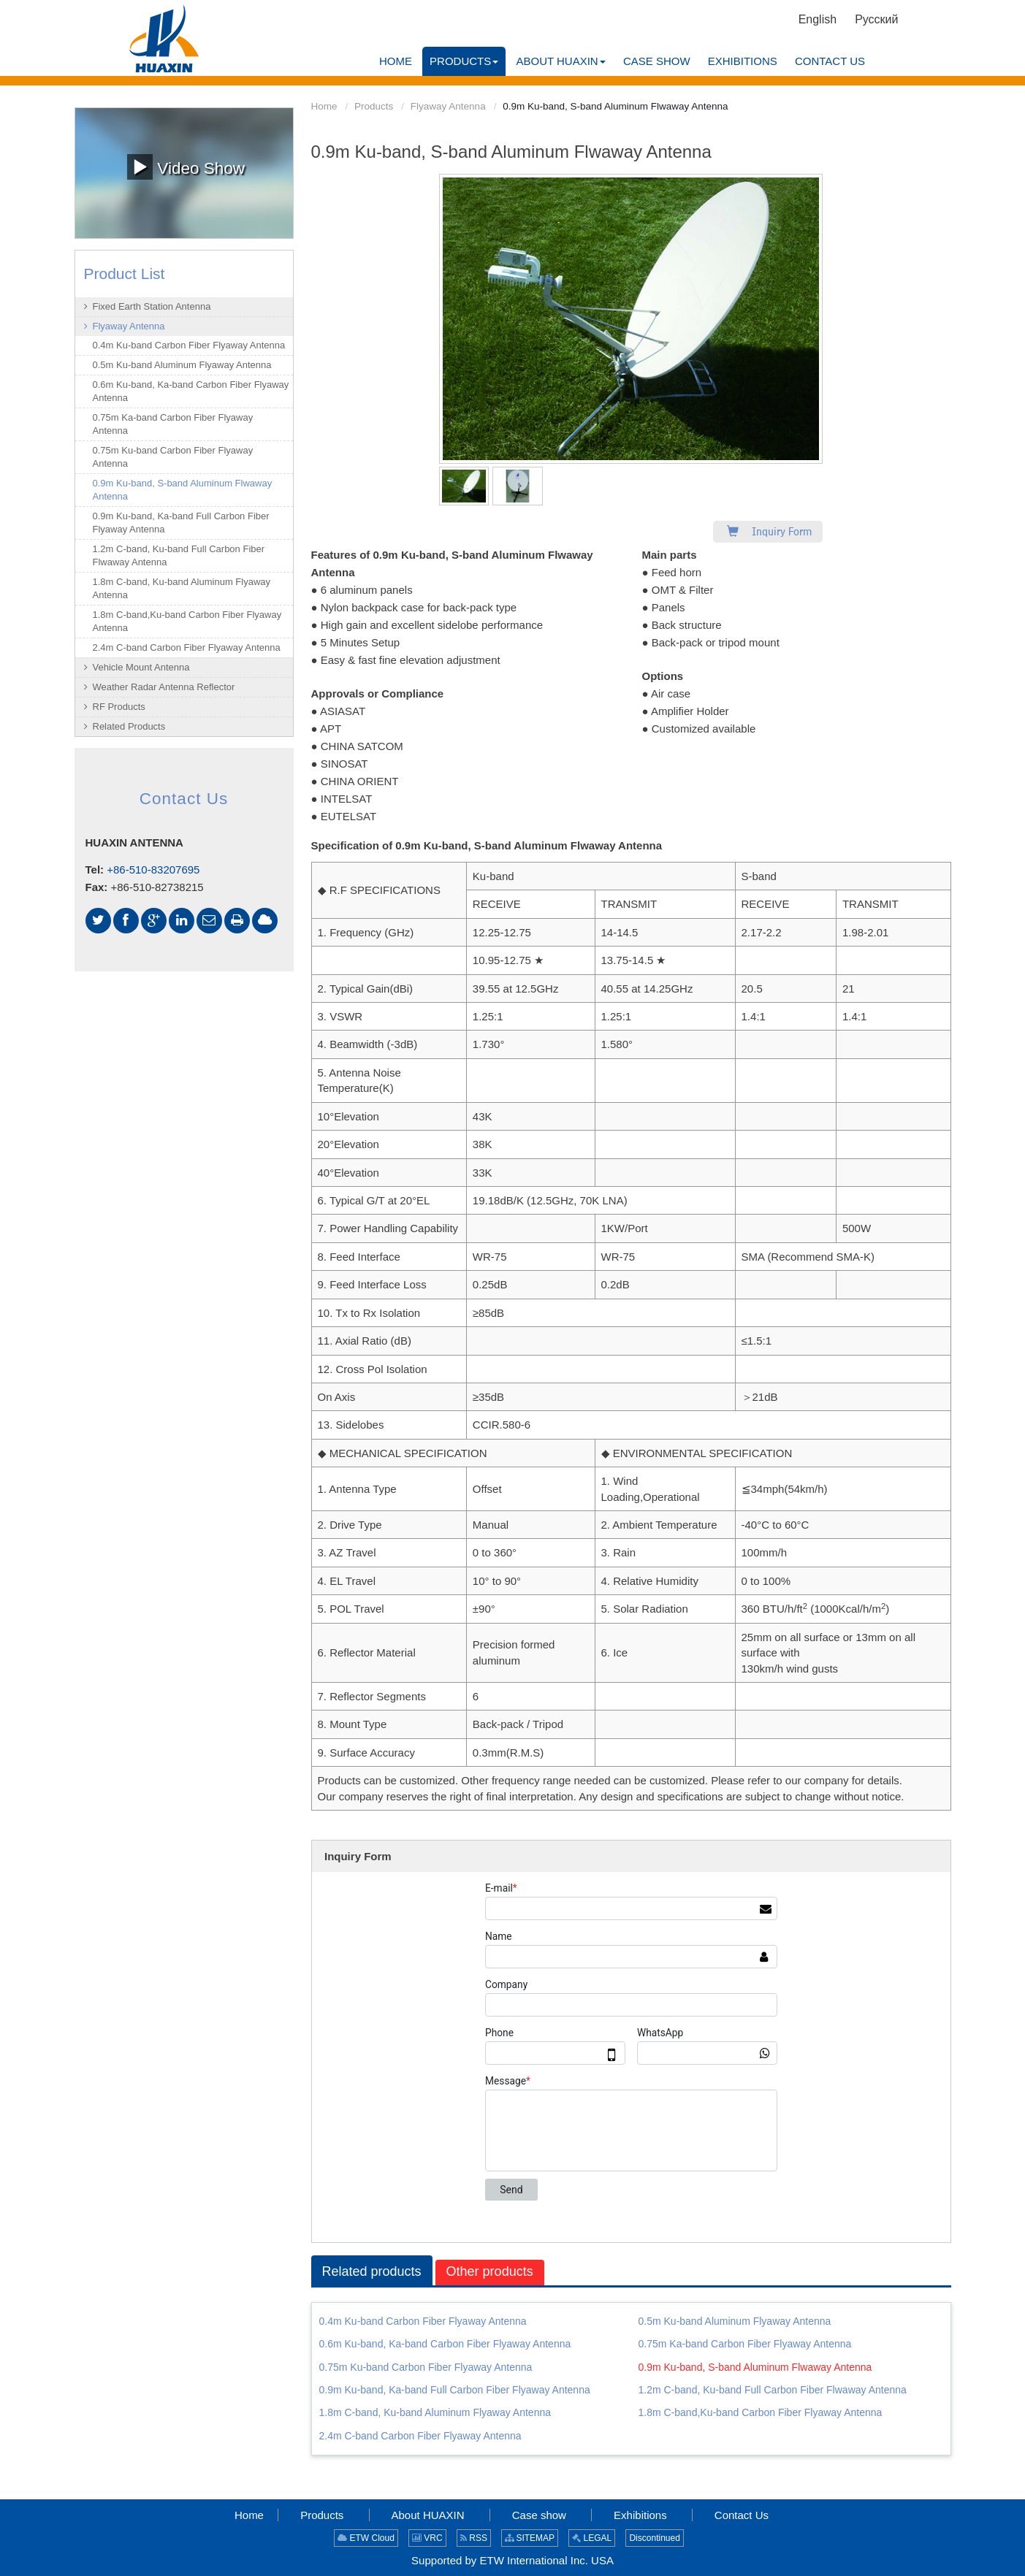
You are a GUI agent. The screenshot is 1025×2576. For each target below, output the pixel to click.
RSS (473, 2538)
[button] (464, 61)
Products (373, 106)
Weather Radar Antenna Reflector (164, 686)
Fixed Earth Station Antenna (152, 306)
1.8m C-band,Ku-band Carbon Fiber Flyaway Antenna (761, 2412)
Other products (489, 2271)
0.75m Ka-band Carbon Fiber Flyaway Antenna (745, 2344)
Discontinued (654, 2538)
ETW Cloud (366, 2538)
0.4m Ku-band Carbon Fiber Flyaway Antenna (423, 2321)
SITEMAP (530, 2538)
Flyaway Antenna (448, 106)
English (818, 19)
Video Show (186, 166)
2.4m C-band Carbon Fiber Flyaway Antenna (420, 2436)
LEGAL (591, 2538)
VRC (427, 2538)
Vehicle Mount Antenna (141, 667)
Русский (876, 19)
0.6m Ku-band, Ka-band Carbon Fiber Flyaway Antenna (445, 2344)
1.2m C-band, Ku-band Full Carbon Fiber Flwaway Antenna (773, 2390)
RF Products (119, 706)
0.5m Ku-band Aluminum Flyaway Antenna (735, 2321)
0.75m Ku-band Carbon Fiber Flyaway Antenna (426, 2367)
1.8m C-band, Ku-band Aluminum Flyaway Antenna (435, 2412)
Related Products (129, 726)
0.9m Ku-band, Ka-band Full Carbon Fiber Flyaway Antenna (454, 2390)
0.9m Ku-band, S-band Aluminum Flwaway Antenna (755, 2367)
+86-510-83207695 (153, 869)
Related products (372, 2271)
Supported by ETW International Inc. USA (512, 2560)
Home (324, 106)
